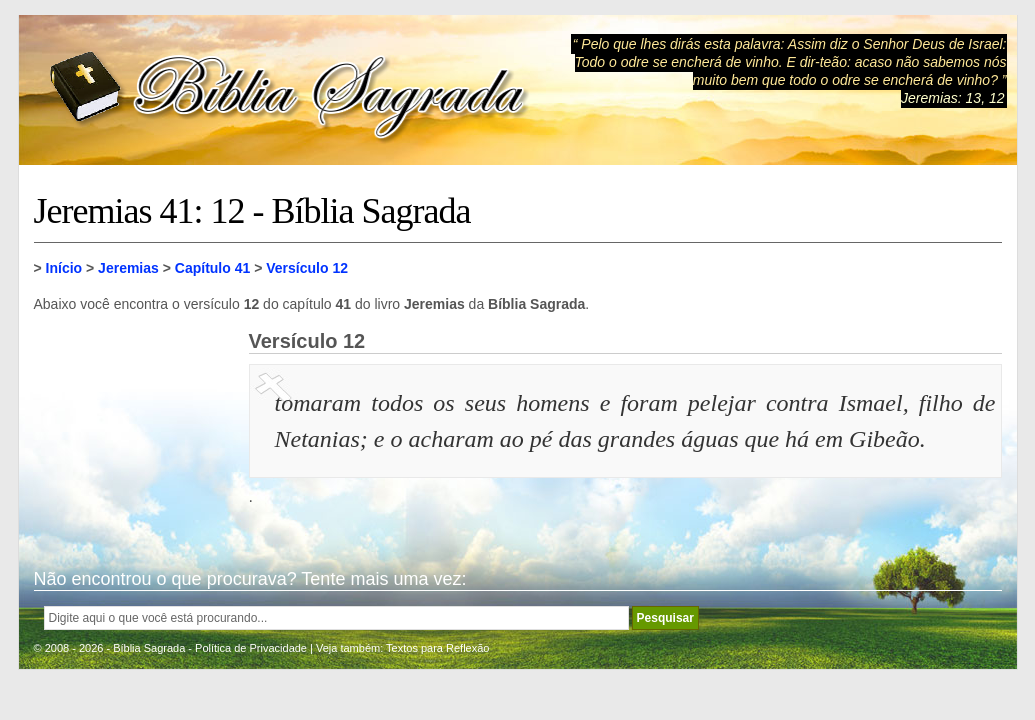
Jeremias (128, 268)
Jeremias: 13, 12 (953, 98)
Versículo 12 (307, 268)
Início (64, 268)
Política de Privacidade (251, 648)
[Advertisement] (134, 430)
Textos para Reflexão (437, 648)
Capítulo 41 (212, 268)
